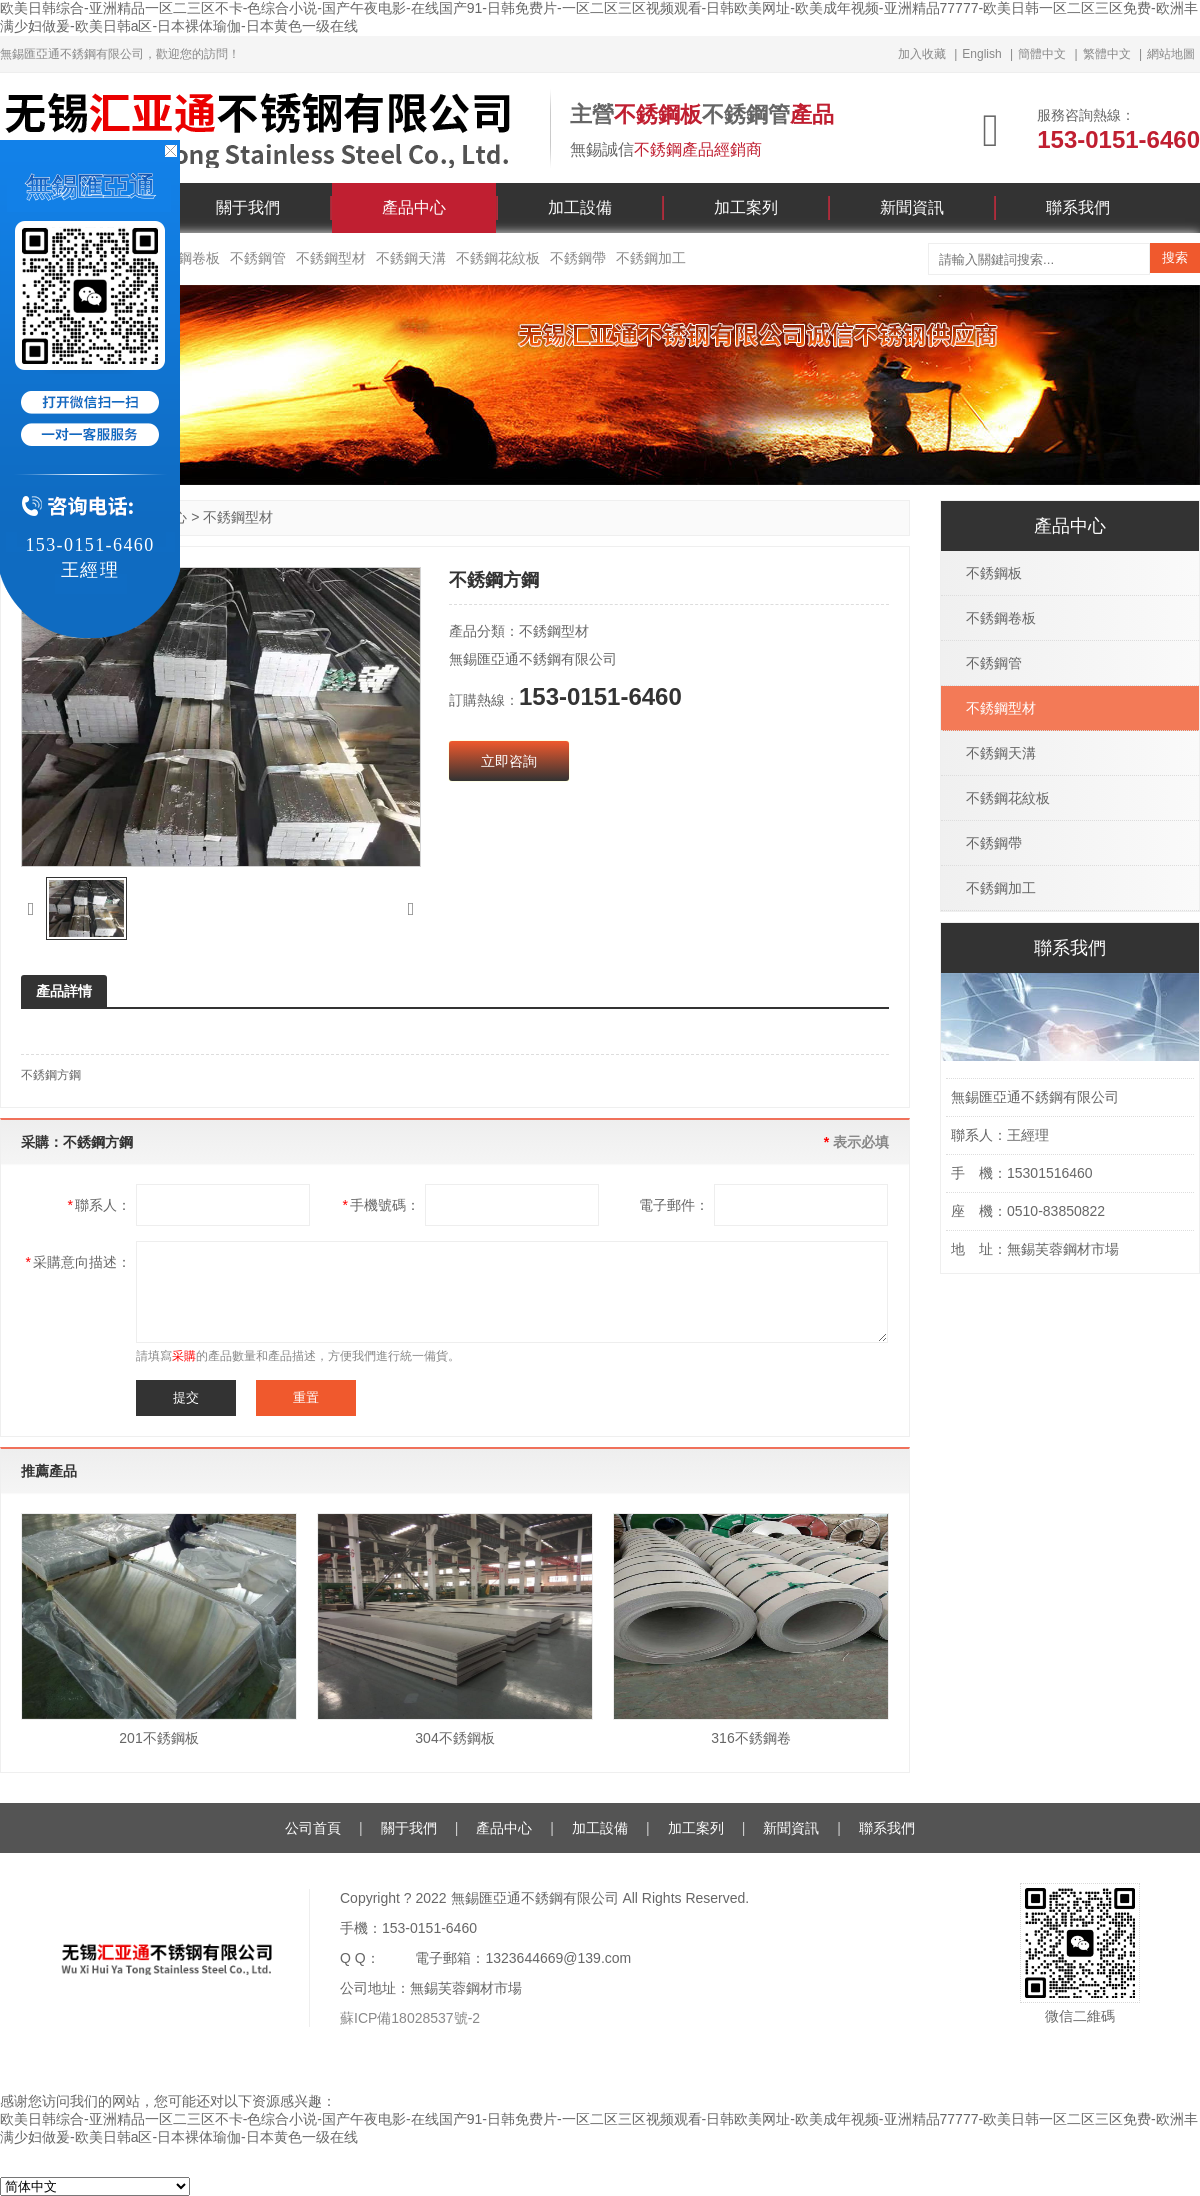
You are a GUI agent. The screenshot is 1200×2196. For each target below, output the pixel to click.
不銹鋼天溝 (411, 258)
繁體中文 (1107, 54)
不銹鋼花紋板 (498, 258)
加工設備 (580, 207)
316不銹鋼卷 (750, 1738)
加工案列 (746, 207)
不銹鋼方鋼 (51, 1075)
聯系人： (99, 1205)
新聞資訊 (912, 207)
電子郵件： (674, 1205)
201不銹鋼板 (158, 1738)
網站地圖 (1171, 54)
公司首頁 (313, 1828)
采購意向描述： (78, 1262)
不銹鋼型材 (331, 258)
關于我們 (248, 207)
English (981, 54)
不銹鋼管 (258, 258)
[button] (31, 909)
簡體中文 (1042, 54)
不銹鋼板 (994, 573)
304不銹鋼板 (454, 1738)
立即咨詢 (509, 761)
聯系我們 (1078, 207)
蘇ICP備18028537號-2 (410, 2018)
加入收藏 (922, 54)
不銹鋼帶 (578, 258)
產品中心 (414, 207)
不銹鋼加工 (651, 258)
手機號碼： (381, 1205)
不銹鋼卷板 (1001, 618)
